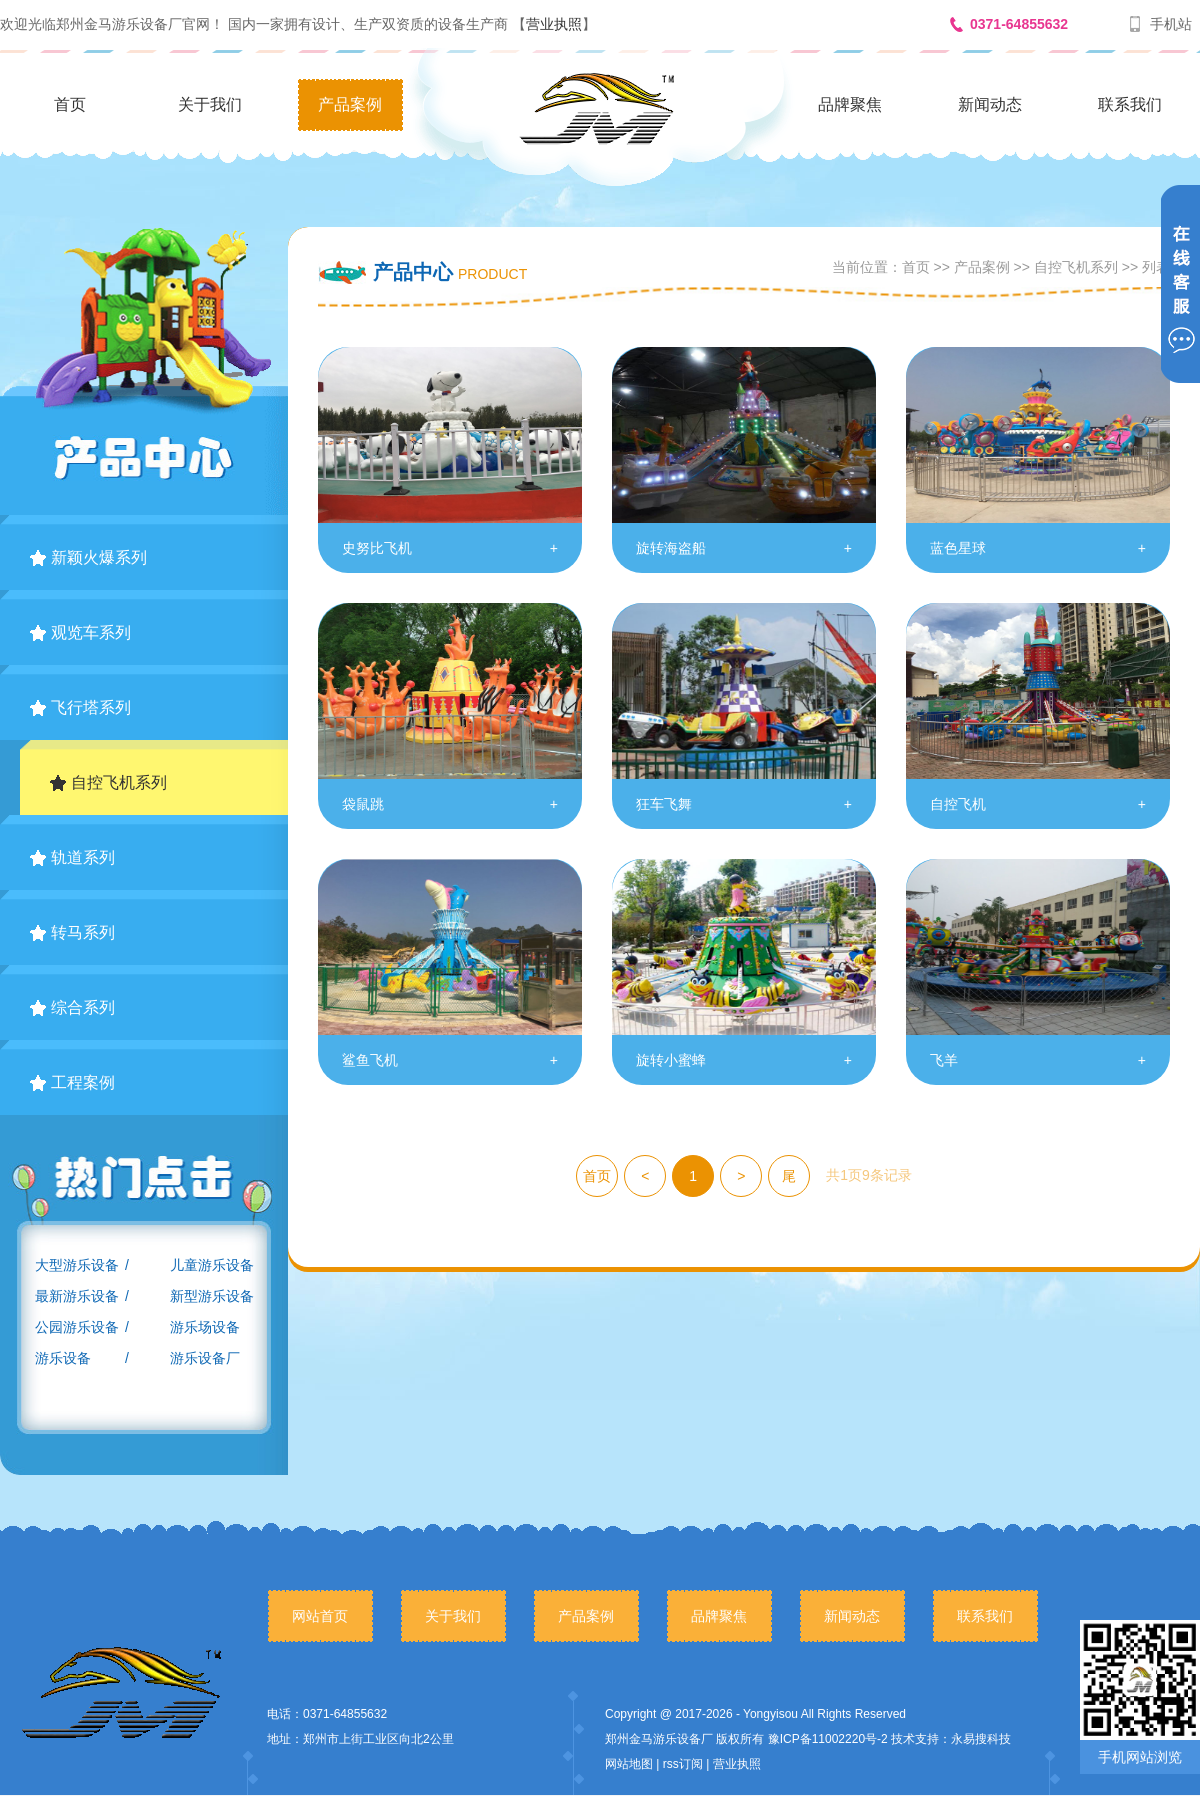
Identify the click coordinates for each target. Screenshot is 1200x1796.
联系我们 (1130, 104)
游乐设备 (63, 1358)
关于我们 (210, 104)
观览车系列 (80, 632)
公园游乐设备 (77, 1327)
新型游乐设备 (212, 1296)
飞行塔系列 (80, 707)
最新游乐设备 (77, 1296)
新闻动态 (990, 104)
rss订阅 (683, 1764)
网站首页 (320, 1616)
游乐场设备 (205, 1327)
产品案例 (350, 104)
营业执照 (554, 24)
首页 (70, 104)
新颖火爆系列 (88, 557)
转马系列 (72, 932)
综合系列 (72, 1007)
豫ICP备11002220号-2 (828, 1739)
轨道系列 (72, 857)
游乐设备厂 (205, 1358)
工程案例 (72, 1082)
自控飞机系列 (108, 782)
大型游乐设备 (77, 1265)
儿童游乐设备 (212, 1265)
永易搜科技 (981, 1739)
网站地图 (629, 1764)
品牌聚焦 (850, 104)
